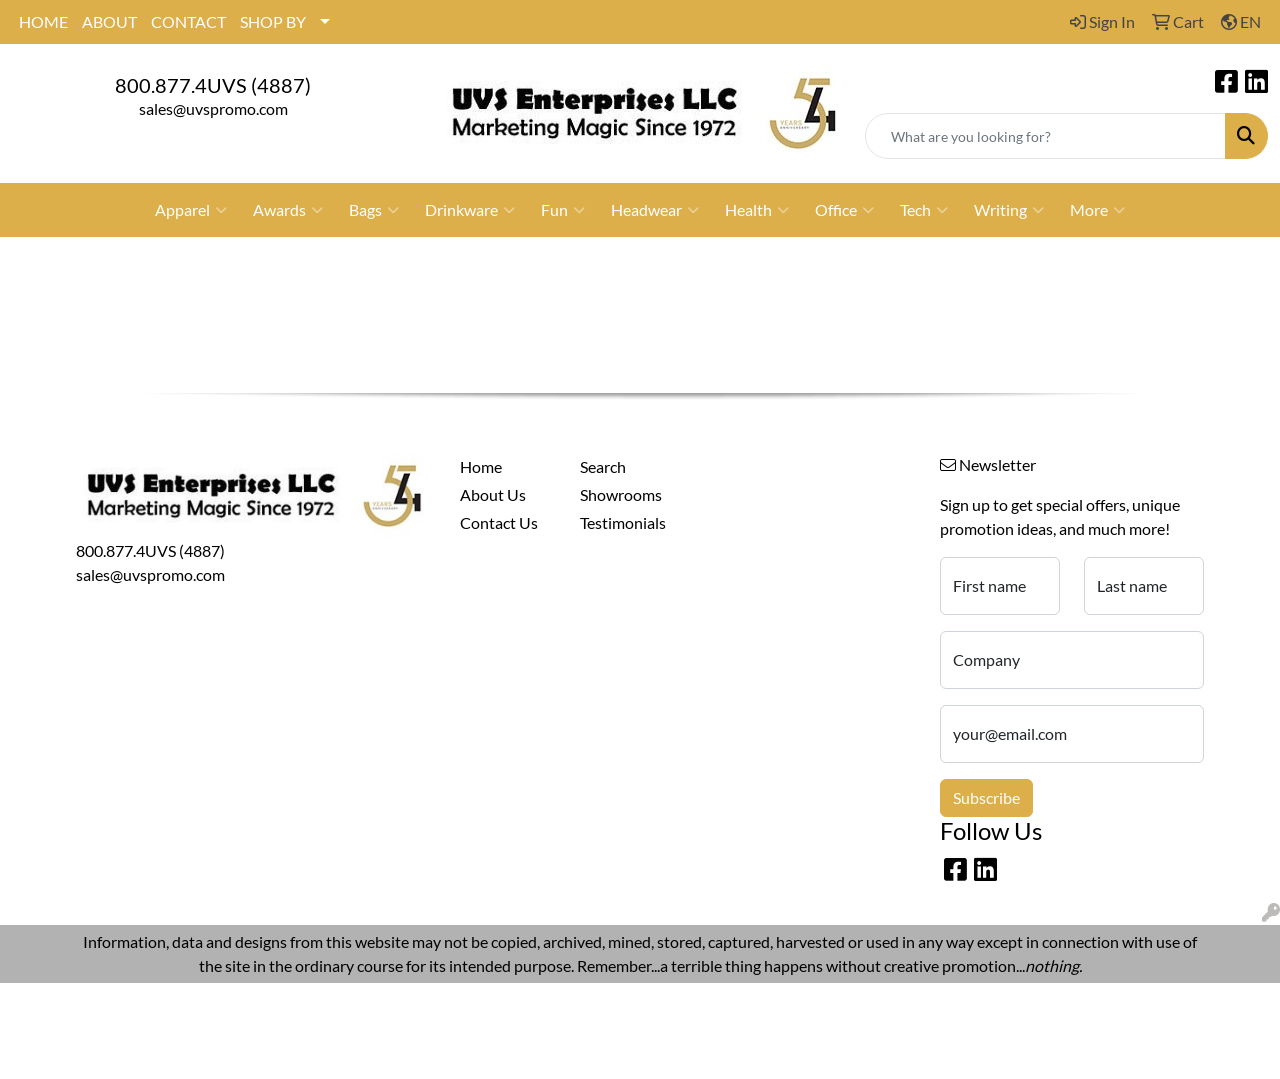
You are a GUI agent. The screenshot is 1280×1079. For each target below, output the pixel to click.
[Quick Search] (1045, 136)
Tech (924, 210)
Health (757, 210)
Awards (288, 210)
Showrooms (621, 494)
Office (844, 210)
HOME (43, 21)
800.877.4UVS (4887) (213, 85)
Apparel (191, 210)
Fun (563, 210)
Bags (374, 210)
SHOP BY (273, 21)
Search (603, 466)
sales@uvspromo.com (213, 108)
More (1097, 210)
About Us (493, 494)
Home (481, 466)
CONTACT (188, 21)
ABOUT (109, 21)
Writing (1009, 210)
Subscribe (986, 797)
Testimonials (623, 522)
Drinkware (470, 210)
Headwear (655, 210)
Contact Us (499, 522)
